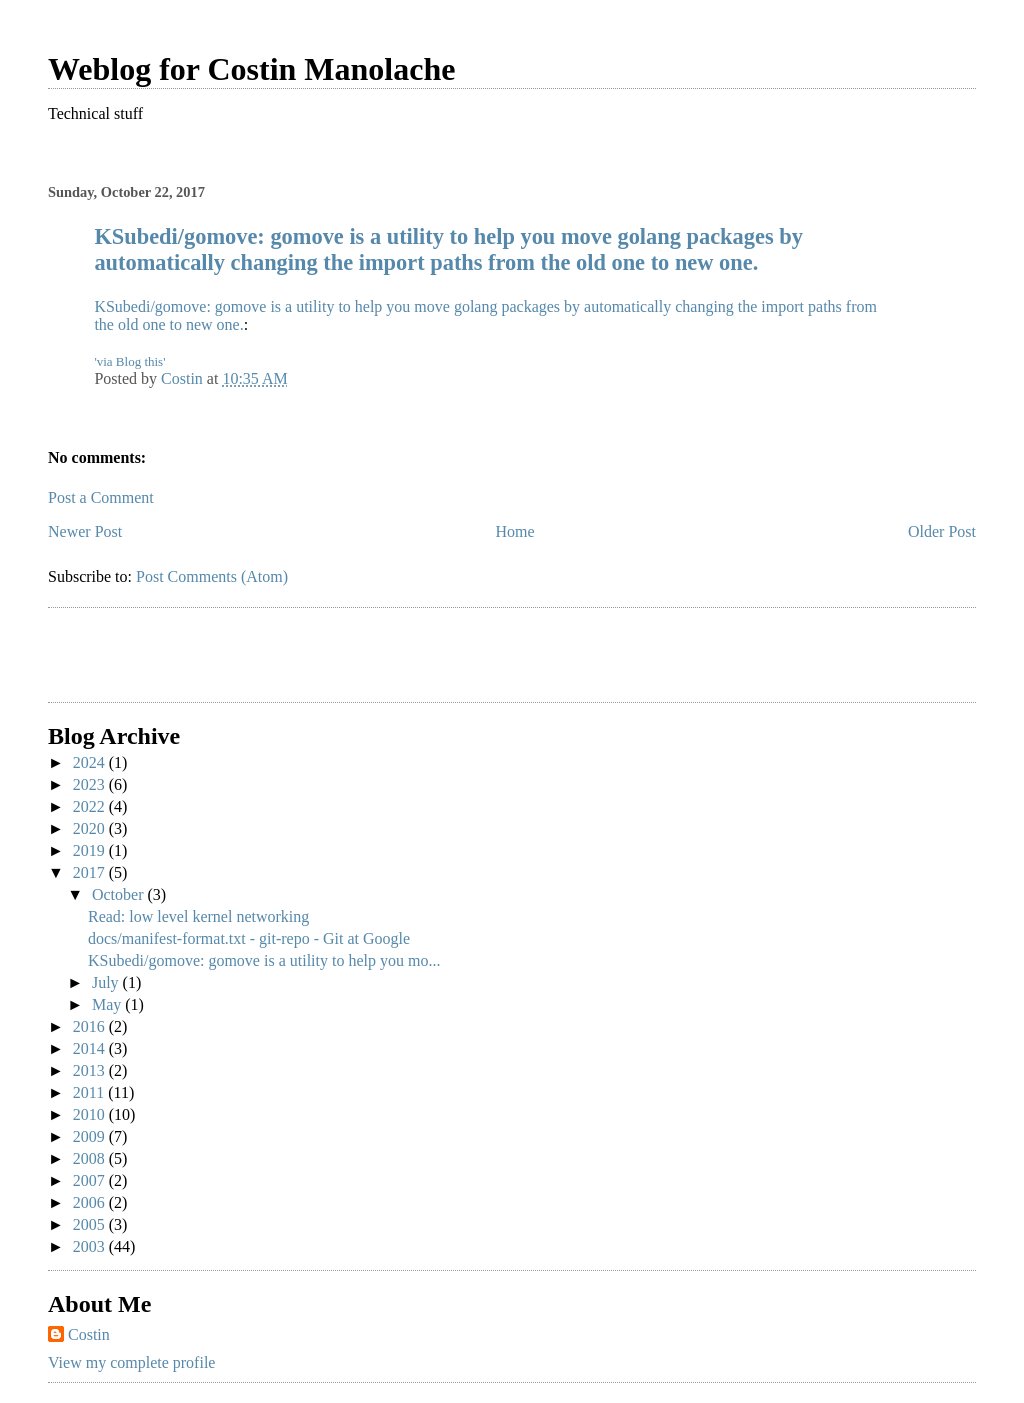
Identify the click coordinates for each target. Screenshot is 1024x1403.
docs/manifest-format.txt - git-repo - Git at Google (249, 938)
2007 (91, 1180)
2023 (91, 784)
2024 (91, 762)
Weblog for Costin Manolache (251, 69)
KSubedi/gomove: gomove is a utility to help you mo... (264, 960)
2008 (91, 1158)
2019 (91, 850)
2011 (90, 1092)
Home (515, 531)
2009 (91, 1136)
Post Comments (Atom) (212, 576)
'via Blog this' (129, 361)
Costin (89, 1334)
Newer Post (85, 531)
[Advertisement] (165, 658)
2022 (91, 806)
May (108, 1004)
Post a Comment (101, 497)
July (107, 982)
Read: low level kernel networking (198, 916)
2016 (91, 1026)
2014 (91, 1048)
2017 (91, 872)
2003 (91, 1246)
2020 (91, 828)
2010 (91, 1114)
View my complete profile (131, 1362)
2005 (91, 1224)
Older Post (942, 531)
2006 (91, 1202)
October (120, 894)
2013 (91, 1070)
